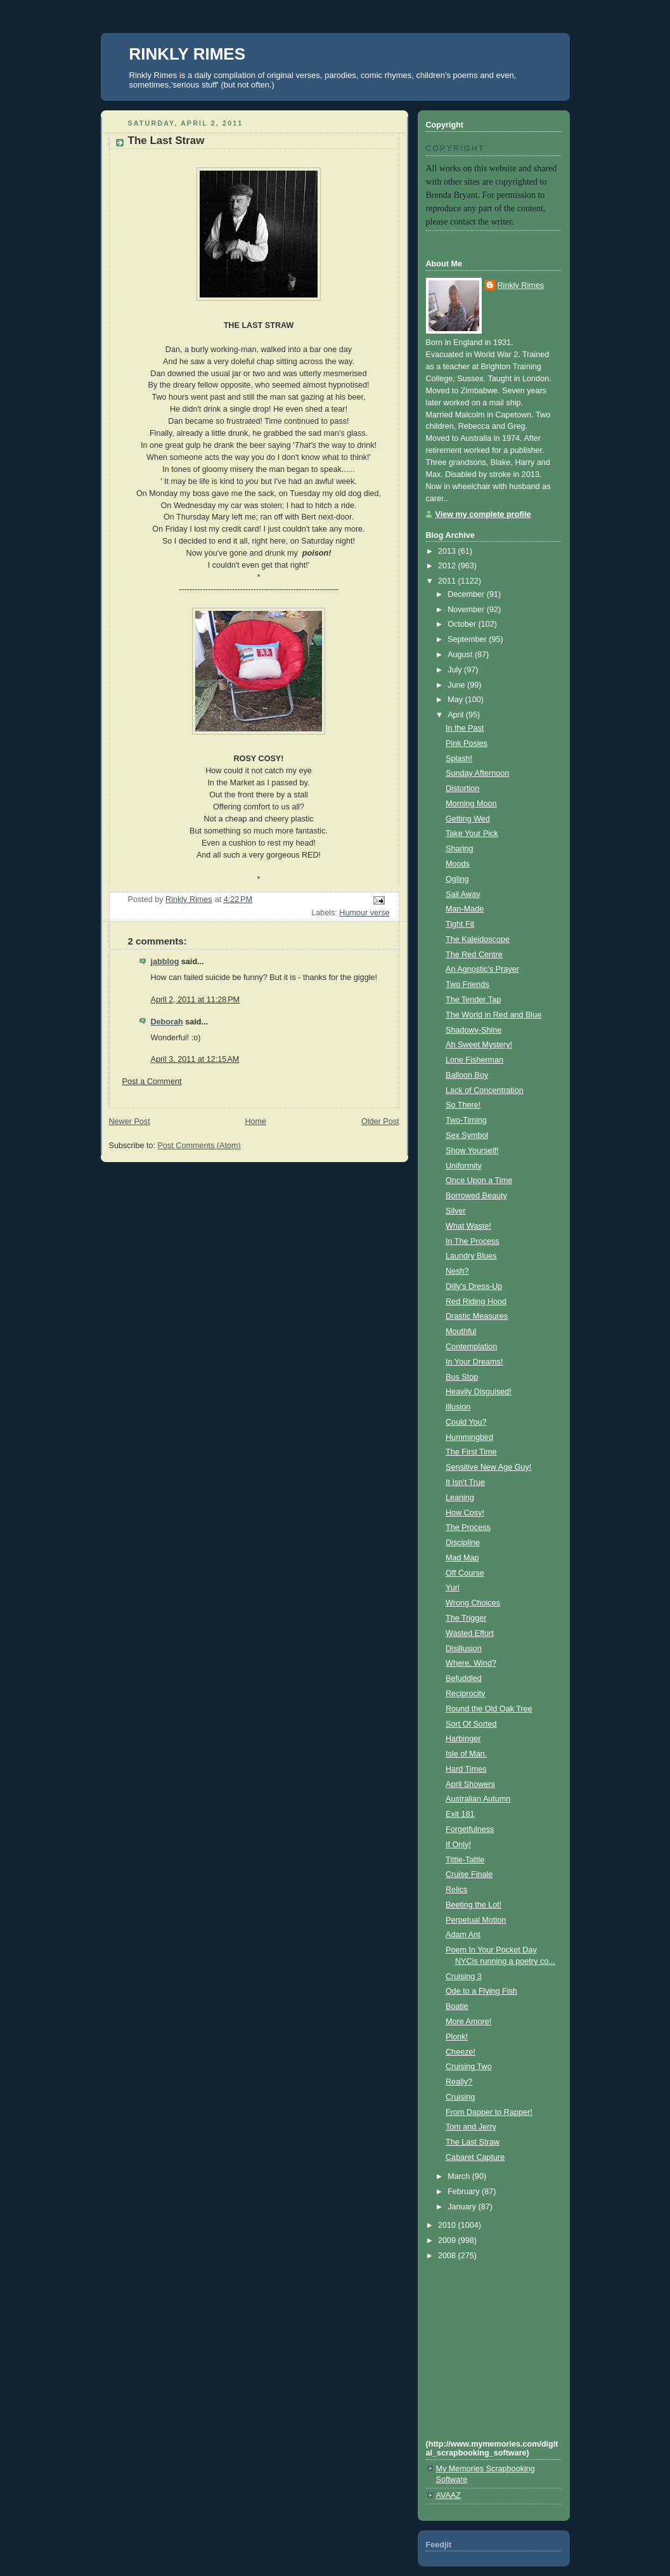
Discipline (463, 1542)
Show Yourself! (472, 1150)
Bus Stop (462, 1377)
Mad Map (462, 1557)
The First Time (471, 1452)
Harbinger (463, 1738)
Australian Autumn (478, 1799)
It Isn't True (465, 1482)
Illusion (458, 1406)
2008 (448, 2255)
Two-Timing (466, 1120)
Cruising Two (469, 2066)
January (463, 2206)
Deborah (167, 1021)
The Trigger (466, 1618)
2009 (448, 2240)
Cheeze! (460, 2052)
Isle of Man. (466, 1753)
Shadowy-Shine (473, 1030)
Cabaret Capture (475, 2157)
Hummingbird (469, 1437)
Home (255, 1121)
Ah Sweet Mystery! (479, 1044)
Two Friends (467, 984)
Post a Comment (152, 1081)
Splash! (459, 758)
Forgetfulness (470, 1829)
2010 (448, 2225)
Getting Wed (468, 818)
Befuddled (464, 1678)
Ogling (457, 879)
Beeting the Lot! (473, 1904)
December (467, 594)
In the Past (465, 728)
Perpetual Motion (476, 1920)
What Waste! (468, 1226)
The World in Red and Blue (493, 1014)
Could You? (466, 1422)
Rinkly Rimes (521, 285)
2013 (448, 551)
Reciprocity (465, 1693)
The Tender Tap (473, 999)
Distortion (462, 788)
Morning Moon (471, 803)
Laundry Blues (471, 1256)
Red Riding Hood (476, 1301)
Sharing (459, 848)
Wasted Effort (470, 1633)
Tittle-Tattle (465, 1859)
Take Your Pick (472, 833)
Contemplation (471, 1346)
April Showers (470, 1784)
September (468, 639)
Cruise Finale (469, 1874)
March (460, 2176)
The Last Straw (472, 2142)
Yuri (453, 1587)
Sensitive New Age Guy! (488, 1467)
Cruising (460, 2097)
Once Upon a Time (479, 1180)
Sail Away (463, 894)
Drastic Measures (477, 1316)
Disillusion (464, 1648)
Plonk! (457, 2036)
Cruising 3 (464, 1976)
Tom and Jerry (471, 2126)
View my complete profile (483, 514)
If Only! (458, 1844)
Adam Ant (463, 1934)
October (463, 624)
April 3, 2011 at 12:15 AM (195, 1059)
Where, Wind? (471, 1663)
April (457, 714)
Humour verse (364, 912)
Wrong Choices (473, 1603)
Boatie (457, 2006)
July (456, 669)
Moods (458, 864)
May (456, 699)
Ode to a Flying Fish (481, 1991)
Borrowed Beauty (476, 1195)
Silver (456, 1210)
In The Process (472, 1241)
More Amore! (468, 2021)
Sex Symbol (467, 1135)
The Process (468, 1527)
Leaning (460, 1497)
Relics (456, 1889)
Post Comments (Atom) (199, 1145)
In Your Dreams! (474, 1361)
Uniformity (464, 1165)
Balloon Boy (467, 1075)
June (457, 685)
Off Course (465, 1573)
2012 (448, 565)
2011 (448, 581)
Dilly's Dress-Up (474, 1286)
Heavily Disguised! (479, 1391)
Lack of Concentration (485, 1090)
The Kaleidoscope (478, 939)
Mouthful (461, 1331)
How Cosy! (465, 1512)
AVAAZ (448, 2495)
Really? (459, 2081)
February (465, 2191)
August (461, 654)
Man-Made (465, 909)
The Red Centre (474, 954)
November (467, 609)
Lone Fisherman (474, 1060)
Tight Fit (460, 924)
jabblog (165, 961)
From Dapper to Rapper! (489, 2112)
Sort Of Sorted (471, 1724)
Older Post (380, 1121)
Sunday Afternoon (477, 773)
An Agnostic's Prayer (482, 969)
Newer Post (129, 1121)
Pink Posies (466, 743)
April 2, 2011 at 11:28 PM (195, 999)
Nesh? (457, 1271)
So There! (463, 1105)
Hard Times (466, 1769)
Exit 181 (460, 1814)
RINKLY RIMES (187, 53)
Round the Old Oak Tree (489, 1708)
